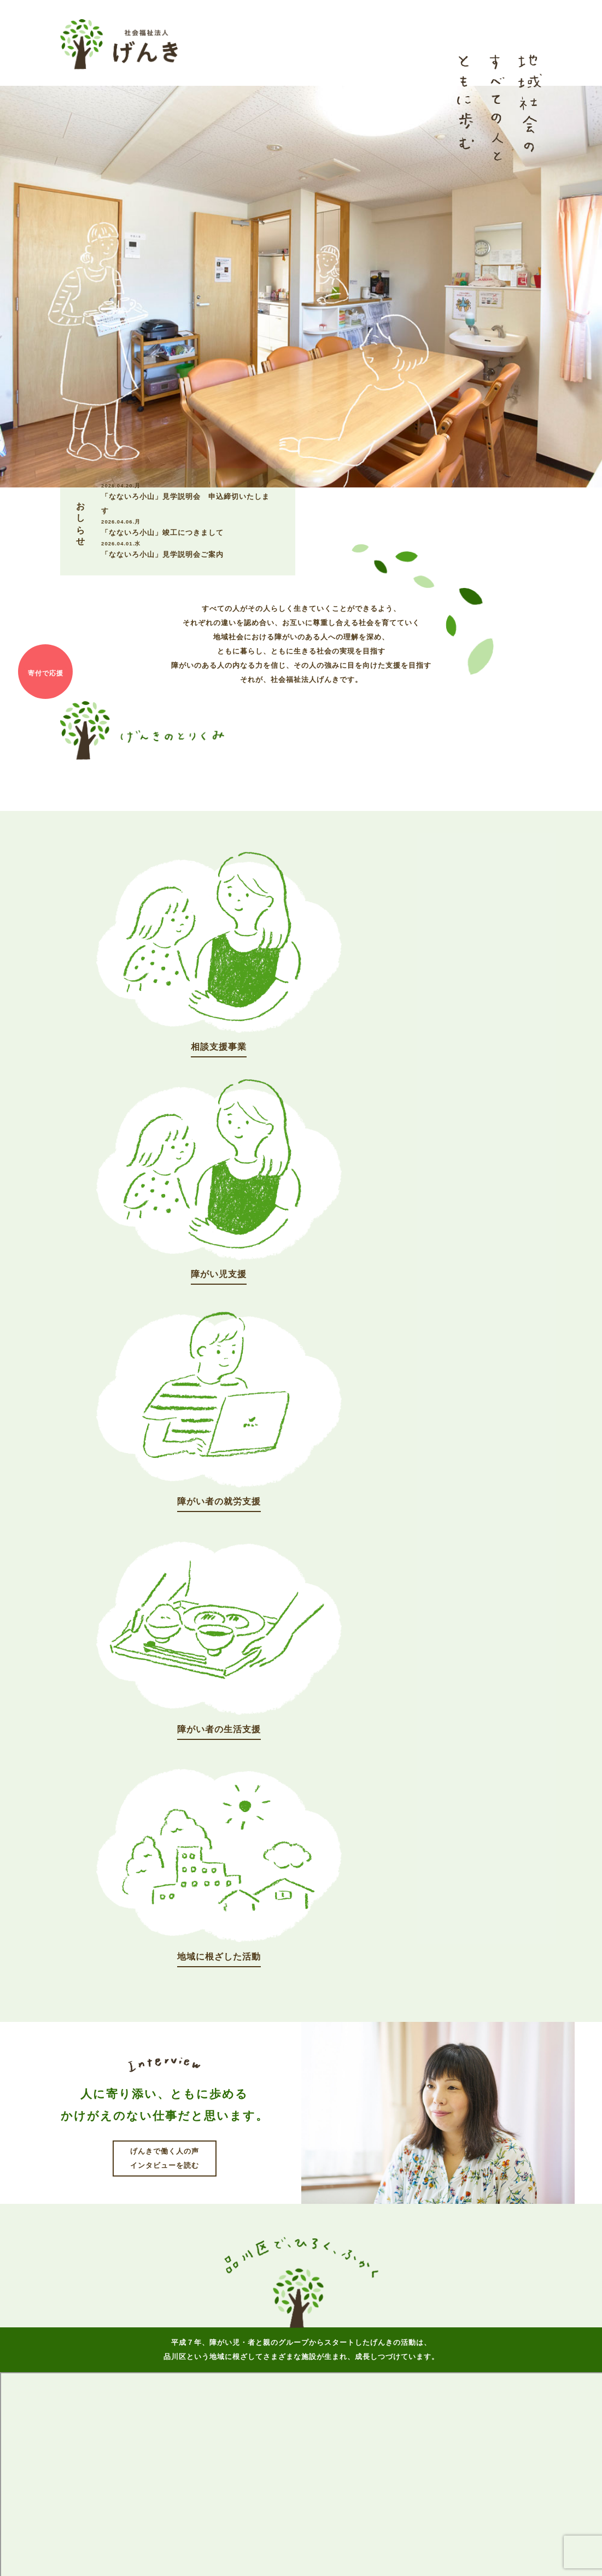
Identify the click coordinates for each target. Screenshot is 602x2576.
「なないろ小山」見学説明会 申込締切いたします (187, 498)
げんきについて (226, 2317)
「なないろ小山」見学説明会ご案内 (187, 549)
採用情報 (386, 2317)
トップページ (158, 2317)
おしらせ (286, 2317)
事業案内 (337, 2317)
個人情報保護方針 (328, 2546)
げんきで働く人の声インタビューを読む (164, 1539)
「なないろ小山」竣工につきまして (187, 527)
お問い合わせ (443, 2317)
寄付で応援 (45, 673)
